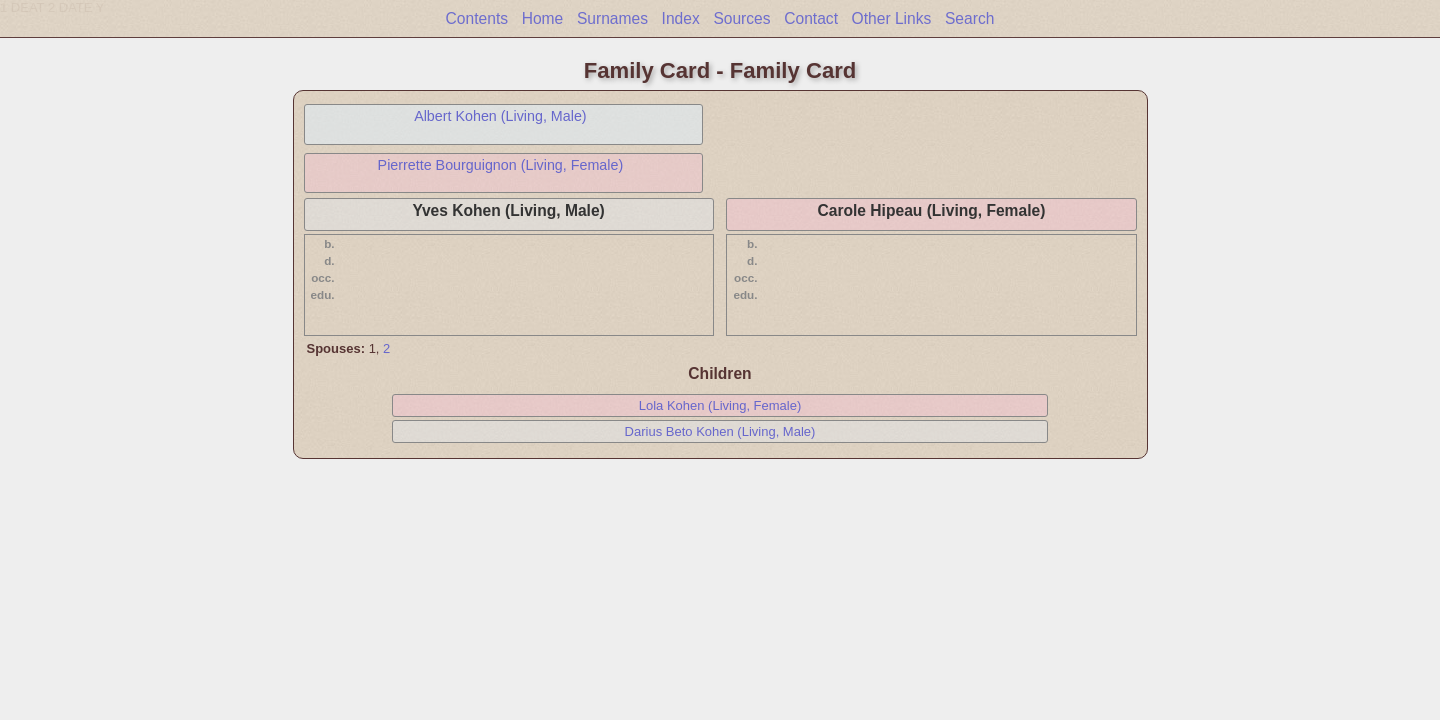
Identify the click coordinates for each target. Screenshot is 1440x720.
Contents (477, 18)
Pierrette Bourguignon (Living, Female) (501, 165)
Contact (811, 18)
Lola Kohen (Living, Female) (720, 405)
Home (543, 18)
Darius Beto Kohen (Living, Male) (720, 431)
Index (681, 18)
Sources (741, 18)
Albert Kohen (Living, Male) (500, 116)
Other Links (892, 18)
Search (969, 18)
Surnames (612, 18)
